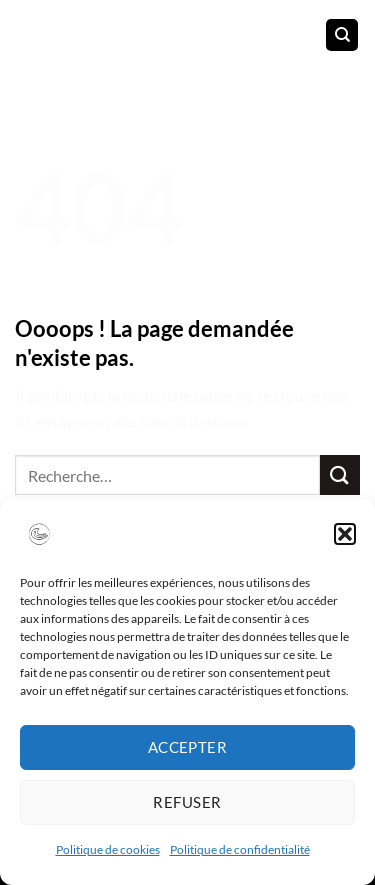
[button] (345, 534)
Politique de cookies (108, 849)
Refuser (187, 802)
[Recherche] (342, 35)
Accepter (188, 747)
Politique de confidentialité (240, 849)
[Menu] (27, 34)
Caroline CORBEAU (182, 32)
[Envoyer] (340, 474)
